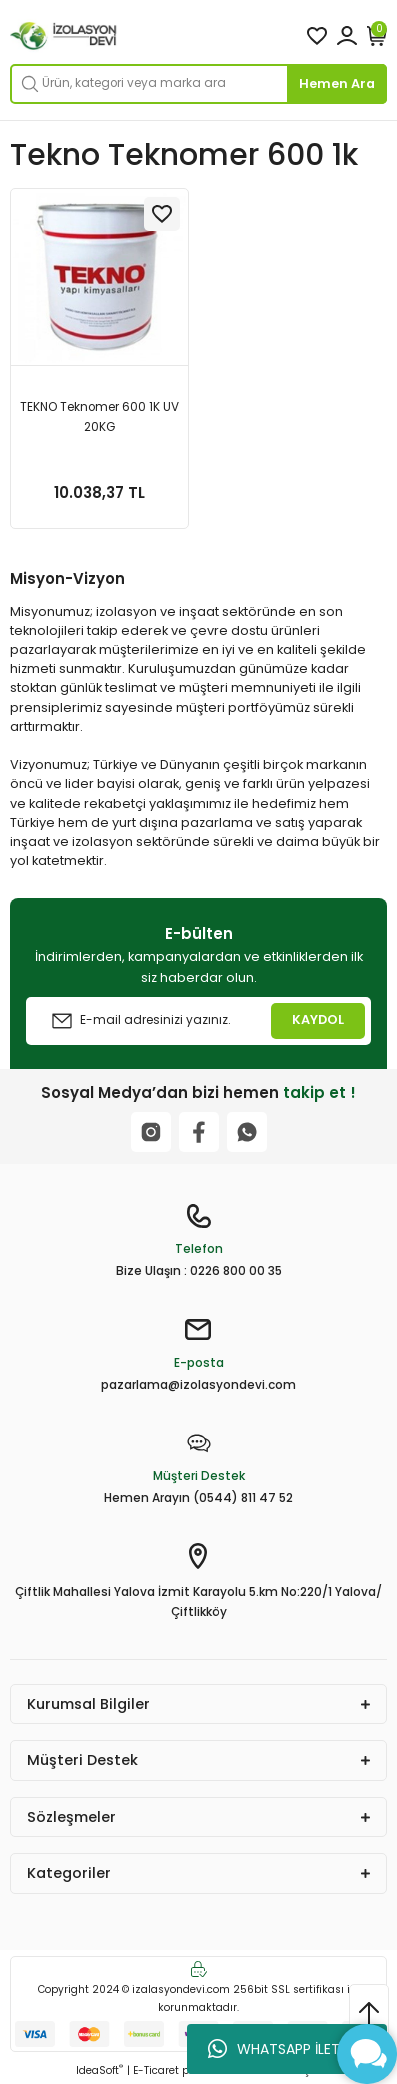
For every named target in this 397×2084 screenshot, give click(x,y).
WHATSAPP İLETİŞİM (287, 2049)
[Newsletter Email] (198, 1021)
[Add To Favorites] (162, 214)
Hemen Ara (337, 83)
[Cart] (377, 36)
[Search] (198, 84)
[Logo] (64, 36)
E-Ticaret (156, 2070)
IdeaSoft (99, 2070)
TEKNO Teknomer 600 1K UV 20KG (99, 417)
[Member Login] (347, 36)
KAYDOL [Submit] (318, 1019)
